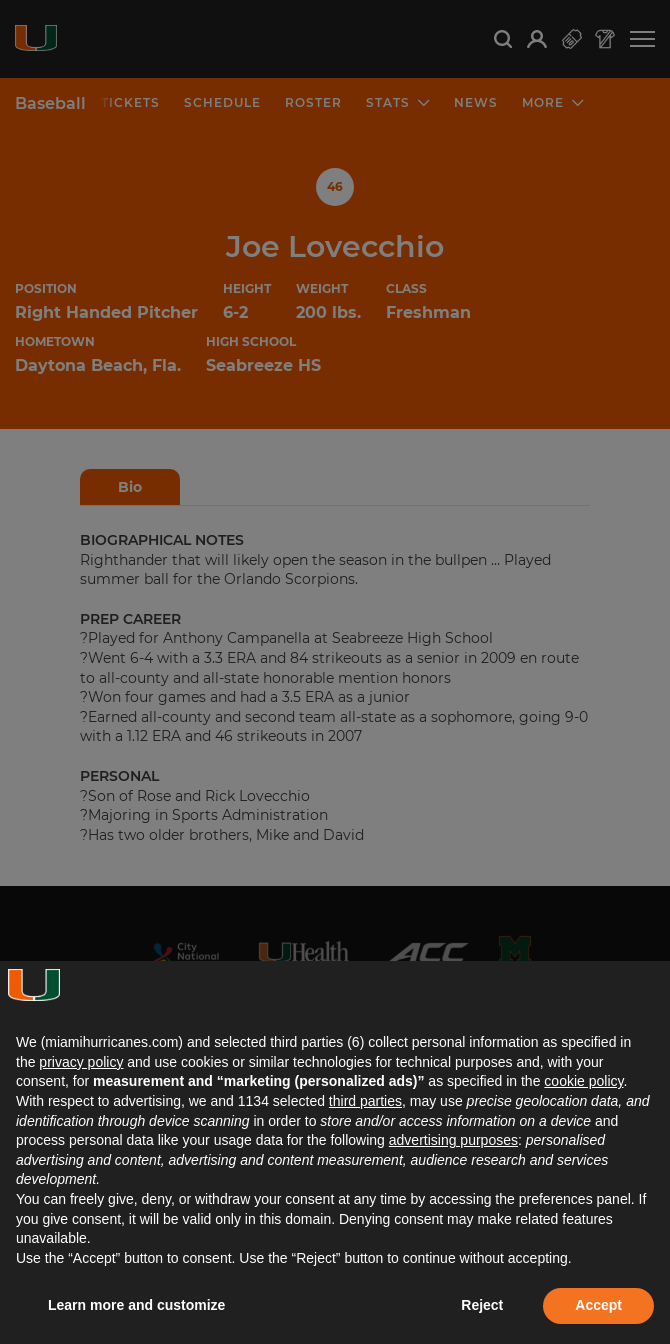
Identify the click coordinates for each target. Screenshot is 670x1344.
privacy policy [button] (81, 1062)
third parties (365, 1101)
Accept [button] (598, 1305)
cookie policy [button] (583, 1081)
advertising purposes (453, 1140)
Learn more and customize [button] (136, 1305)
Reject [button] (482, 1305)
